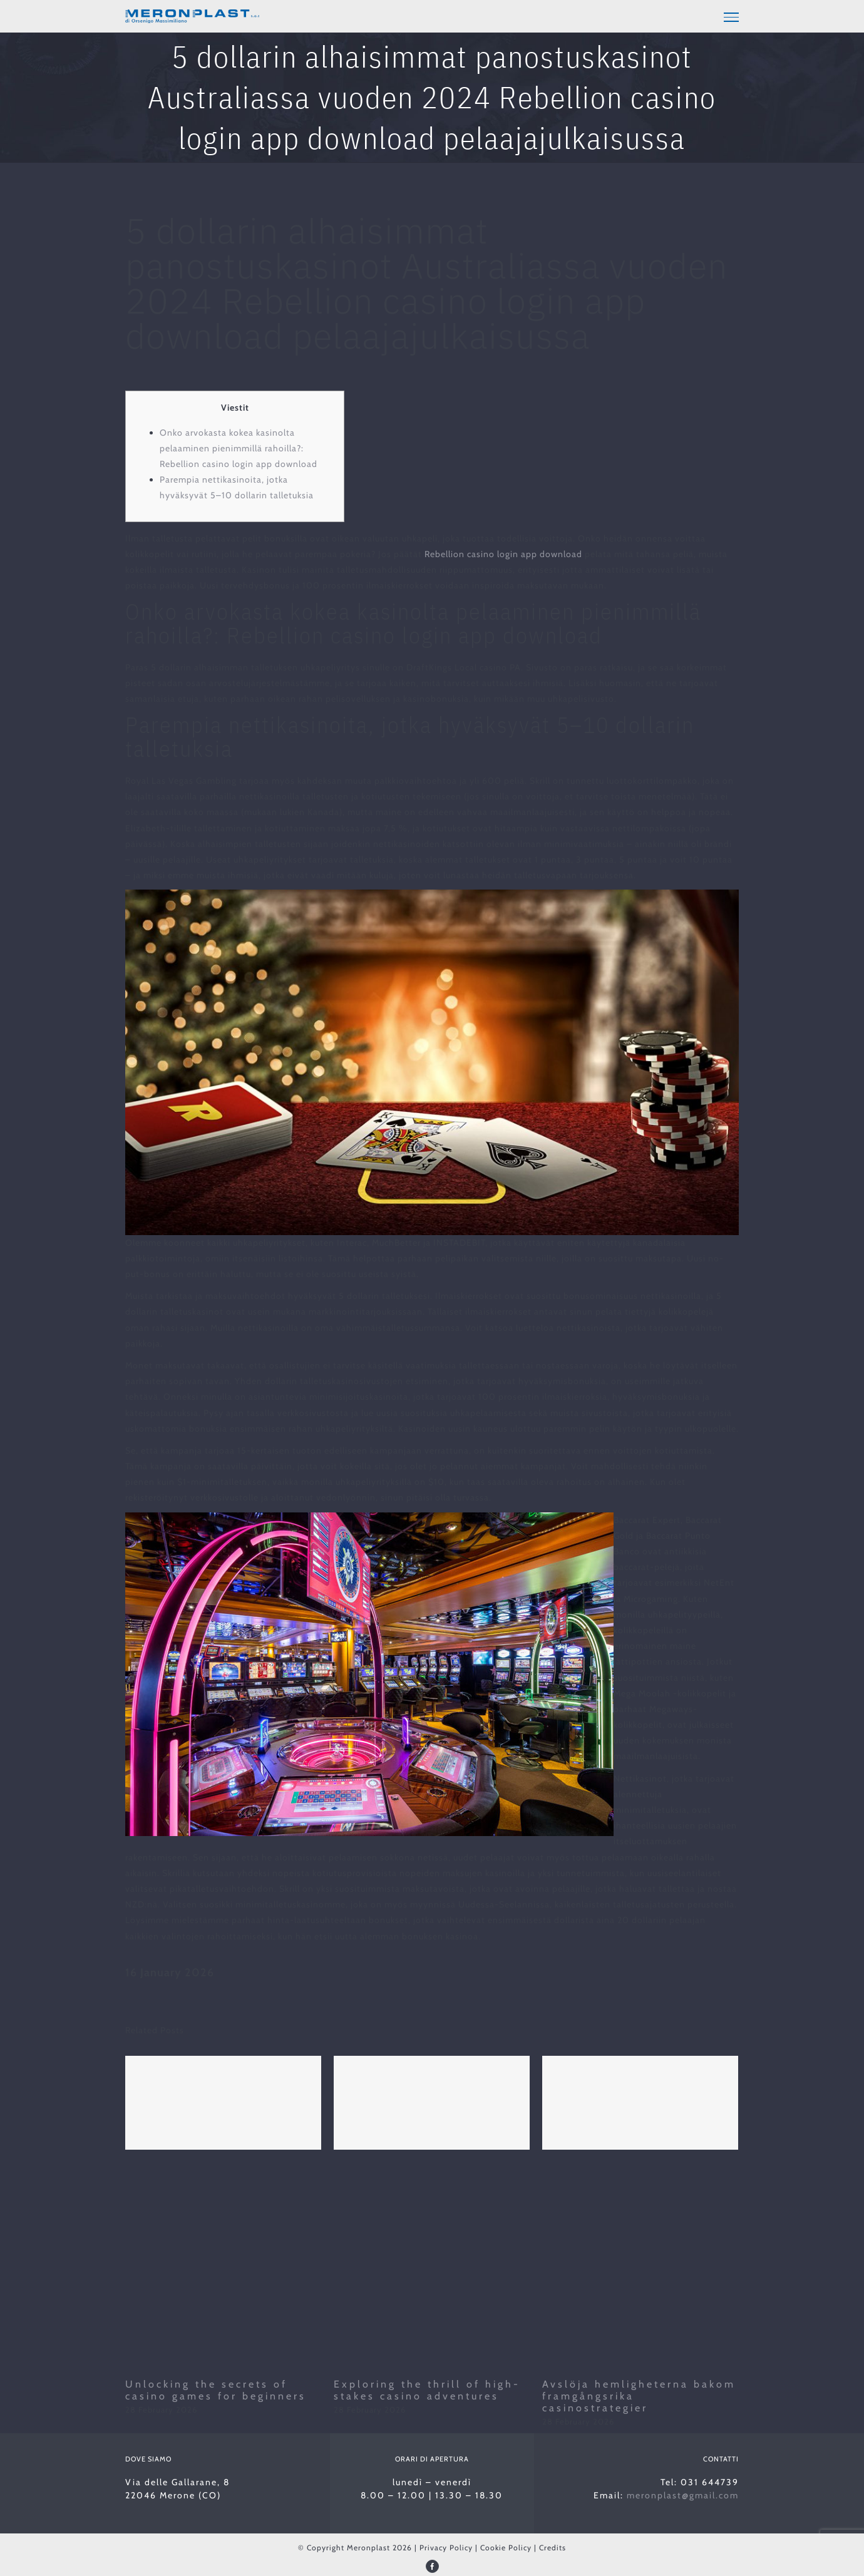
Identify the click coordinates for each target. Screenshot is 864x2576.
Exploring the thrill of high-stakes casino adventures (427, 2390)
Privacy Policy (446, 2547)
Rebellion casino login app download (503, 554)
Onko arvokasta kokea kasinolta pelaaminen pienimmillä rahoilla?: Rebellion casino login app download (238, 448)
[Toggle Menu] (731, 17)
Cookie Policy (506, 2547)
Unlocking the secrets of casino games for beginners (215, 2390)
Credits (552, 2547)
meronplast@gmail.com (683, 2495)
